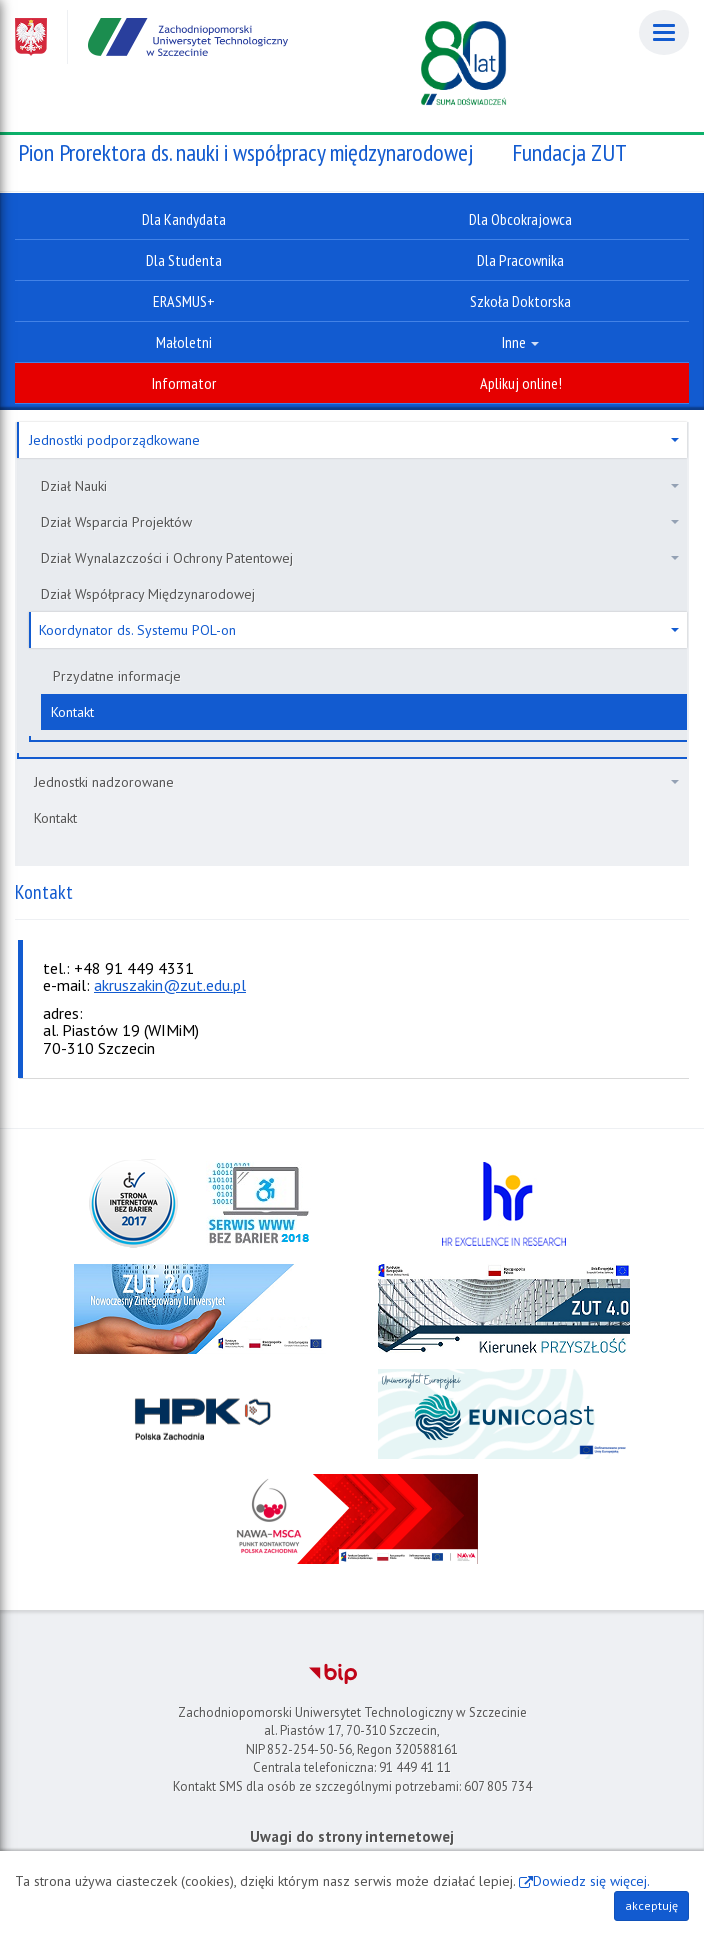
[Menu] (664, 32)
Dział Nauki (360, 486)
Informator (184, 383)
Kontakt (72, 712)
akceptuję (651, 1905)
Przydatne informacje (117, 676)
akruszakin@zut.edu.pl (170, 985)
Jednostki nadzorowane (356, 782)
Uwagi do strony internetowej (352, 1836)
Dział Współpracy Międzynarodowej (148, 594)
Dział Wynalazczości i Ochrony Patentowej (360, 558)
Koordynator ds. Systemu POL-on (359, 630)
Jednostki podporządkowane (354, 440)
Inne (520, 342)
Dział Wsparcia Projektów (360, 522)
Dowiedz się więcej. (591, 1881)
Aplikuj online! (521, 383)
